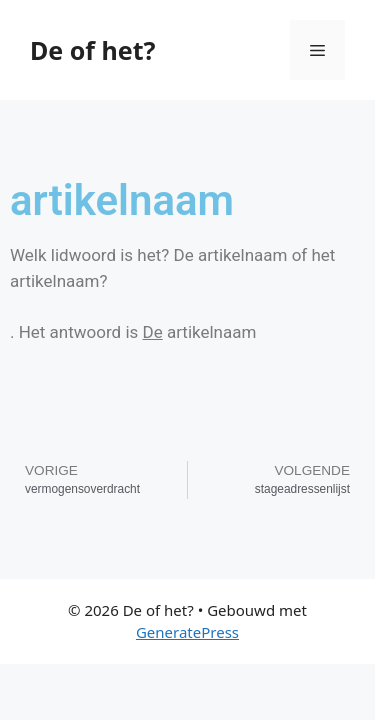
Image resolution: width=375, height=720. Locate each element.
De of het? (92, 50)
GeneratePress (187, 632)
